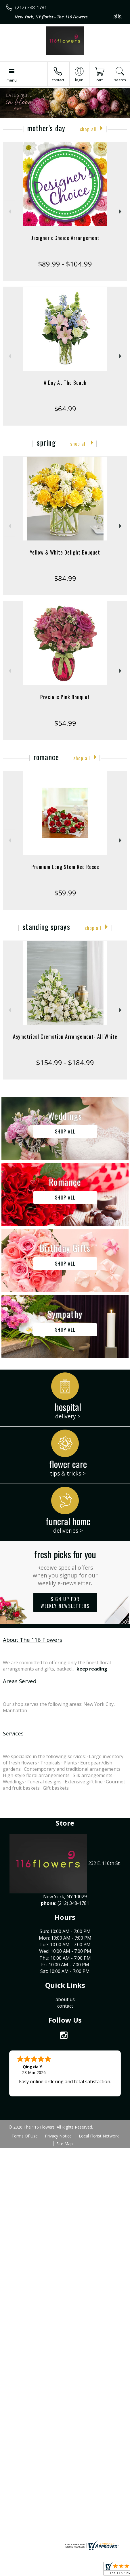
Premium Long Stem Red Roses (65, 866)
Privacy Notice (58, 2136)
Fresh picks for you (65, 1567)
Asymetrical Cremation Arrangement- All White (65, 1036)
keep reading (92, 1669)
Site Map (64, 2143)
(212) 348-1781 (31, 7)
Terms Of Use (25, 2136)
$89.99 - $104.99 (65, 264)
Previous (9, 211)
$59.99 (65, 892)
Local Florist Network (99, 2136)
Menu (12, 80)
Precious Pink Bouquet (65, 697)
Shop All (88, 129)
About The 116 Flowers (32, 1639)
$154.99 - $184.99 (65, 1062)
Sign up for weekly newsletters (65, 1602)
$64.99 (65, 408)
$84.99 (65, 578)
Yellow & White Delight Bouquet (65, 552)
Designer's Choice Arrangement (65, 238)
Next (121, 211)
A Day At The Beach (65, 382)
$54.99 (65, 723)
